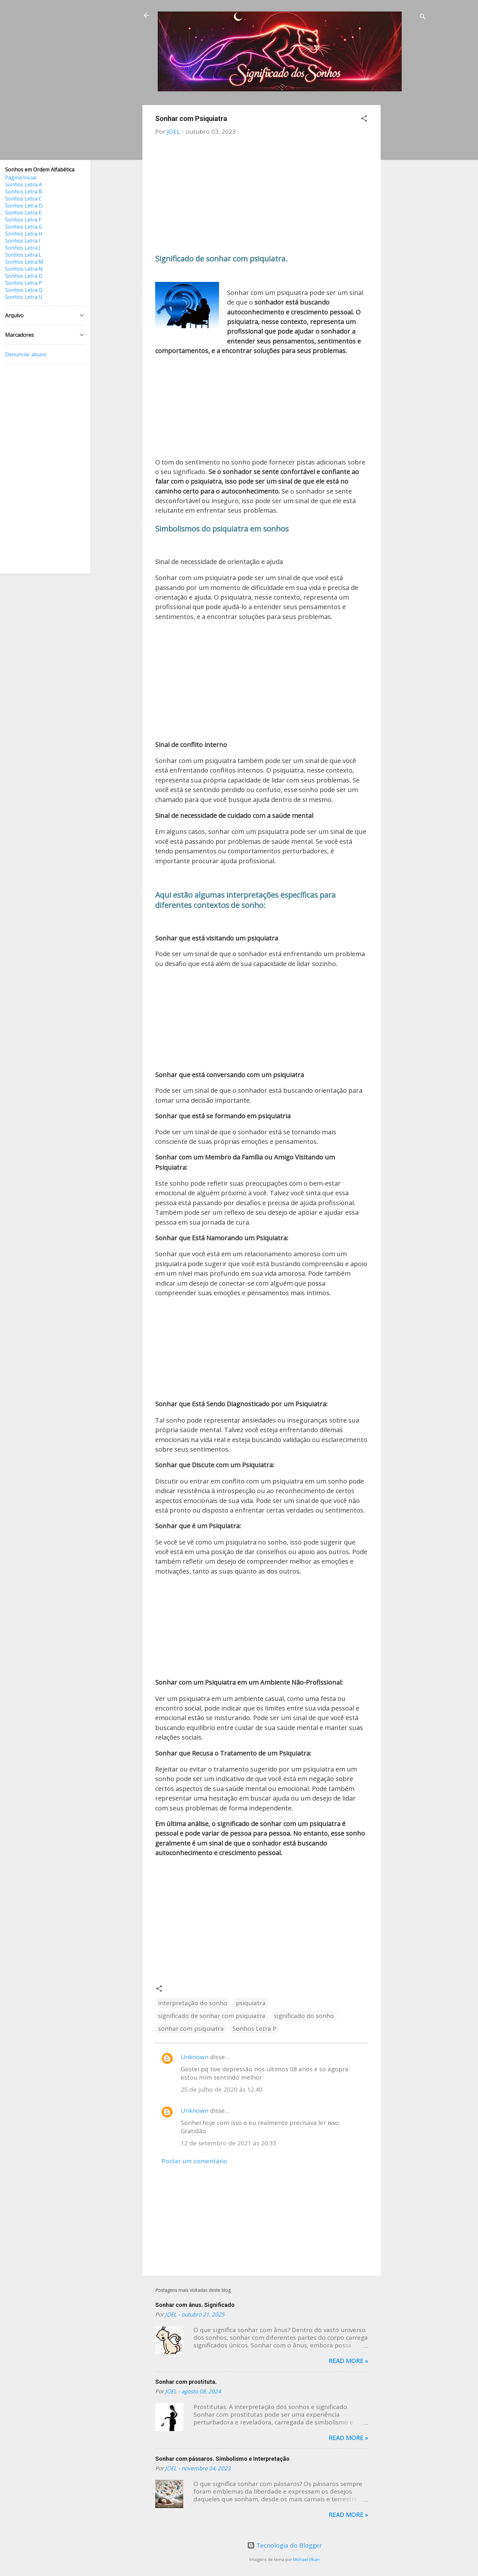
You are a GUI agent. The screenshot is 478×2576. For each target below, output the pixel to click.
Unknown (195, 2057)
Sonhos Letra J (22, 247)
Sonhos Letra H (23, 233)
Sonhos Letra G (23, 226)
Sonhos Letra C (23, 198)
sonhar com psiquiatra (191, 2028)
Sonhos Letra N (24, 268)
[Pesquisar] (423, 17)
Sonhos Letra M (24, 261)
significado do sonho (304, 2016)
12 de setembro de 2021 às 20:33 (228, 2143)
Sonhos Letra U (23, 296)
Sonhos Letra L (23, 254)
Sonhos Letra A (23, 184)
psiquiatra (251, 2003)
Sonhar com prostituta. (186, 2381)
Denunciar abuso (25, 354)
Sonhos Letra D (23, 205)
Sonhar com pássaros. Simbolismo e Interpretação (222, 2458)
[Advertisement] (406, 201)
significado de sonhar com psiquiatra (211, 2016)
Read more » (348, 2361)
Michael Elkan (306, 2559)
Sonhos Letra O (23, 275)
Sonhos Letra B (23, 191)
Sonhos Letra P (254, 2028)
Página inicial (20, 177)
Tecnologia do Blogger (284, 2545)
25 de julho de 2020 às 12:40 (221, 2089)
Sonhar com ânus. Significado (195, 2304)
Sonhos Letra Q (23, 289)
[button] (364, 119)
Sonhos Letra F (23, 219)
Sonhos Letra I (22, 240)
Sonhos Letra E (23, 212)
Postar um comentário (194, 2161)
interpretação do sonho (192, 2003)
